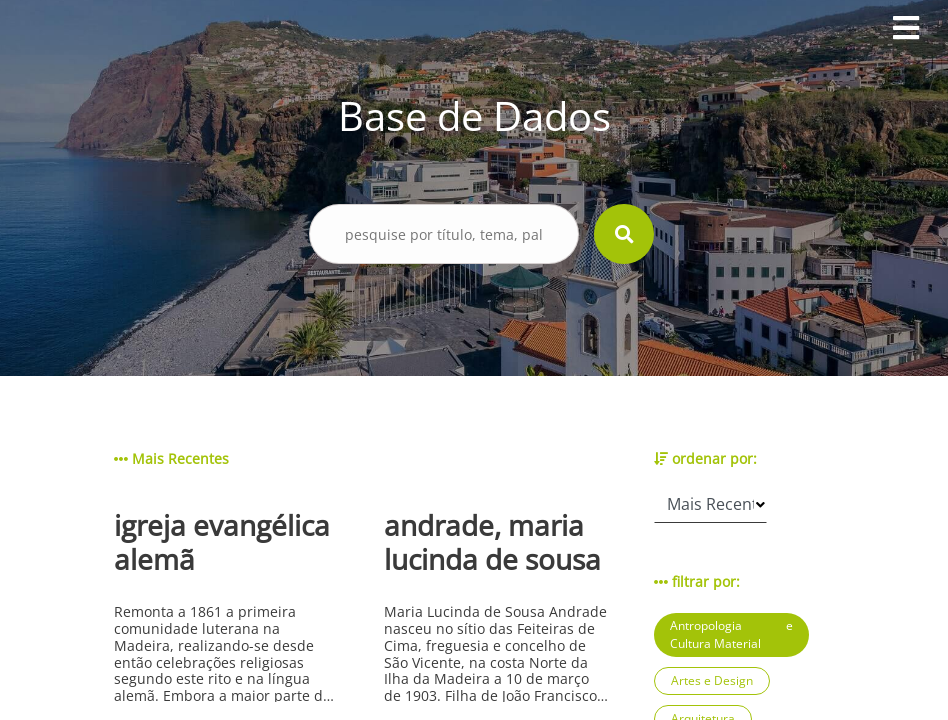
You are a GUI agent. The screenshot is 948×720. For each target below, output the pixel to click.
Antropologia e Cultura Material (731, 634)
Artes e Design (712, 680)
